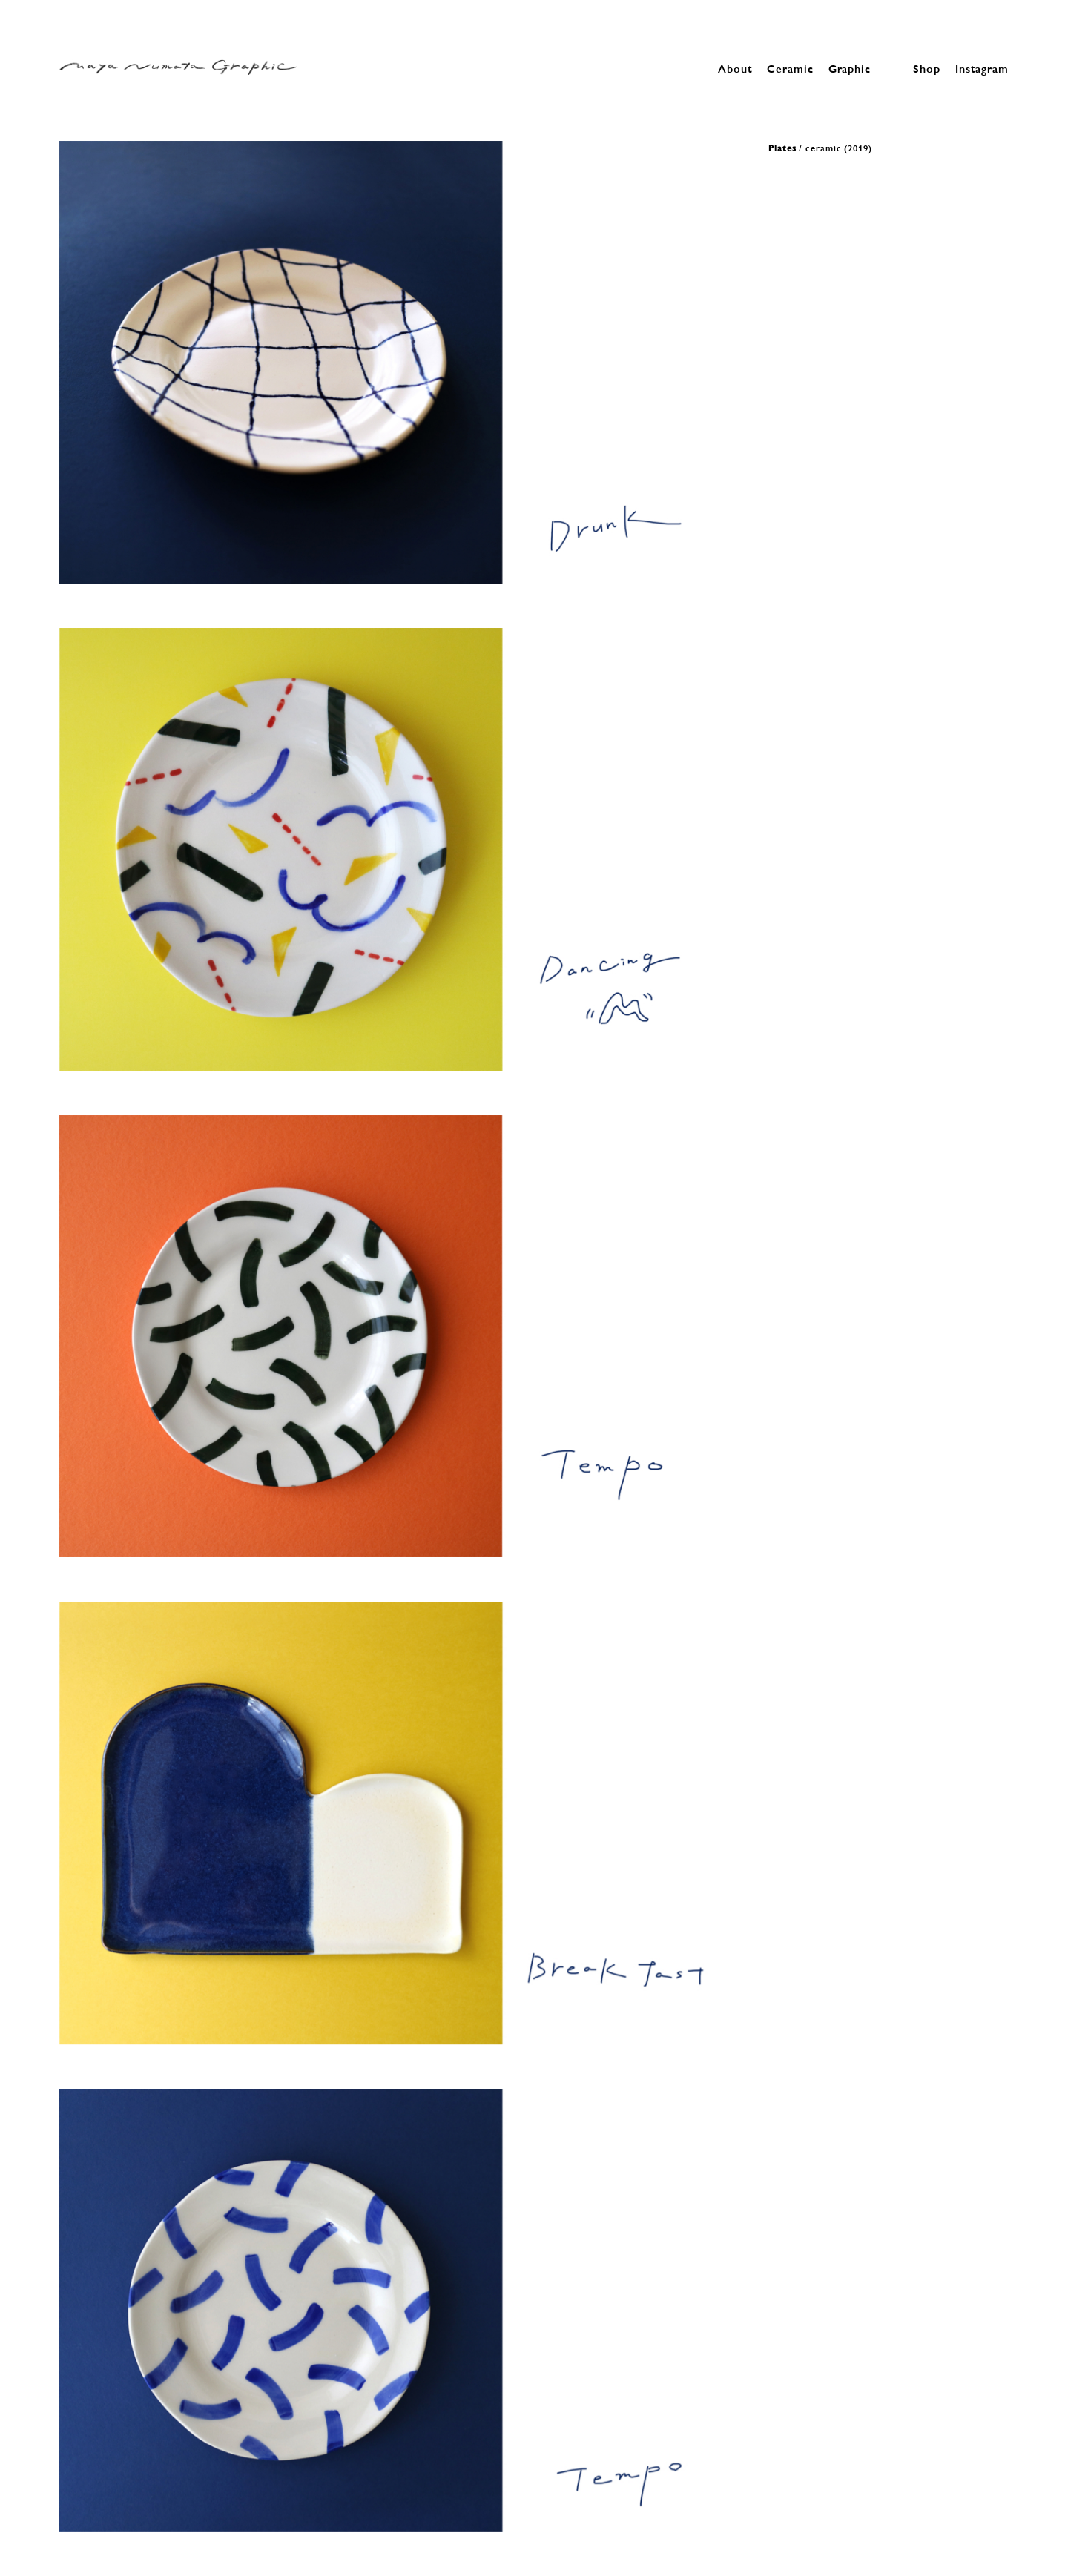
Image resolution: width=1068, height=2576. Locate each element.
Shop (926, 68)
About (735, 68)
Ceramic (790, 68)
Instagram (982, 68)
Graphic (849, 68)
